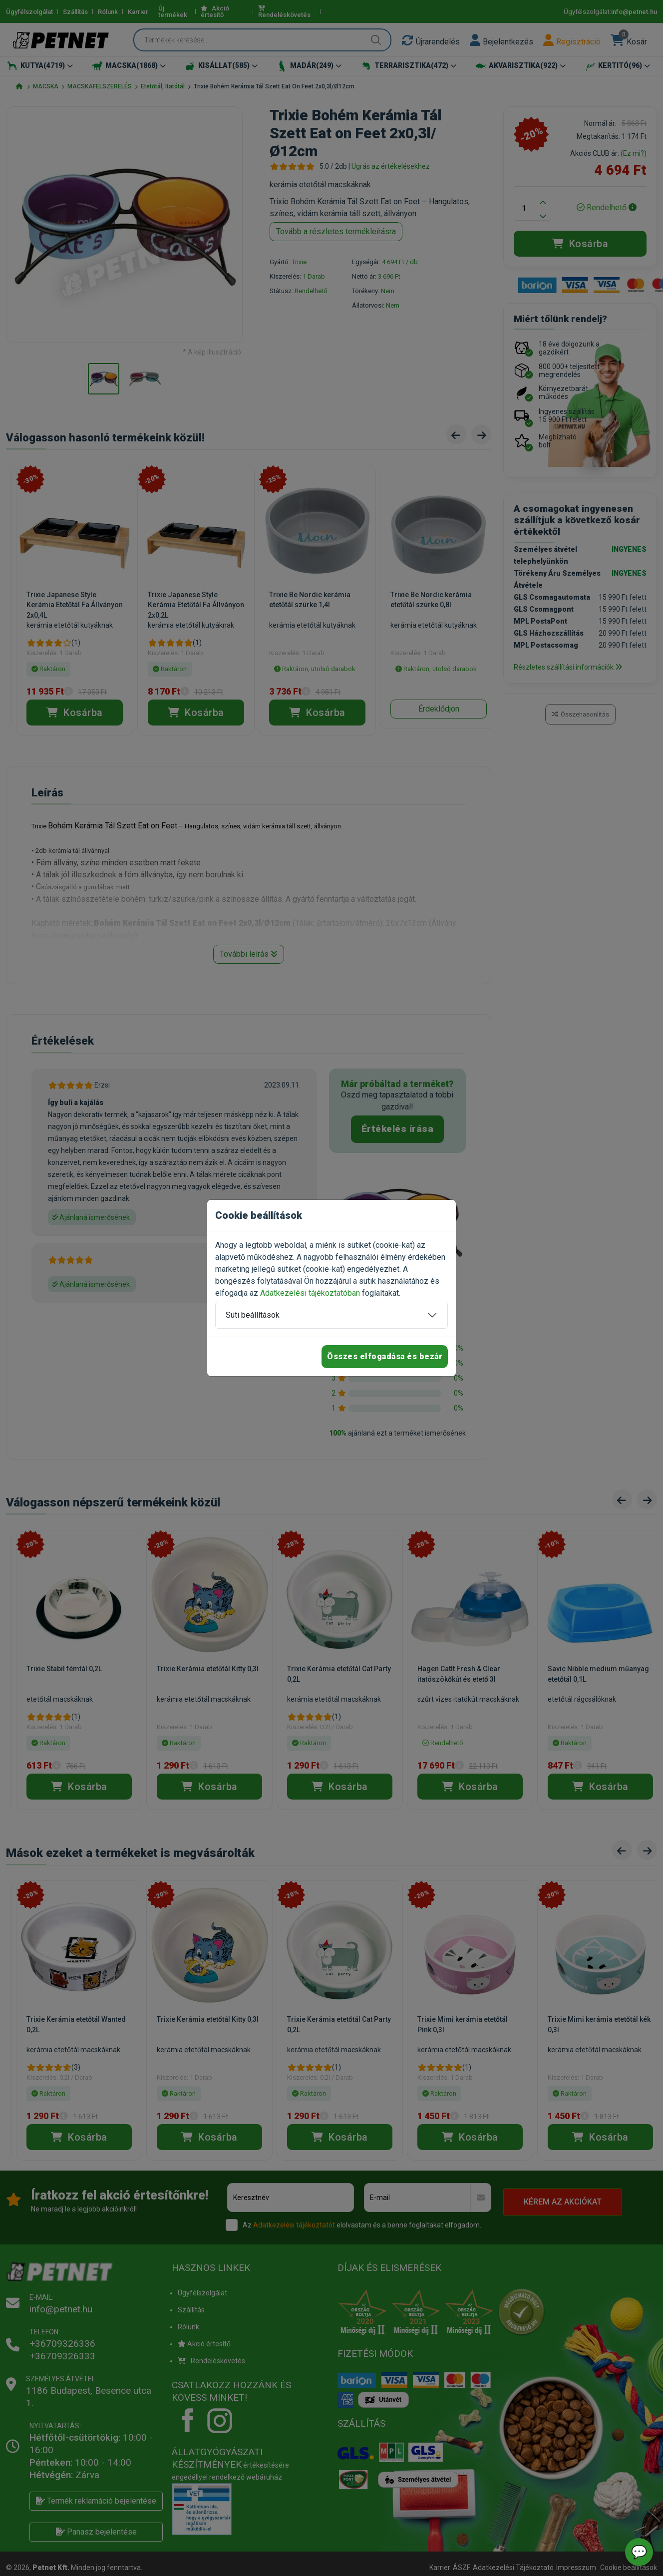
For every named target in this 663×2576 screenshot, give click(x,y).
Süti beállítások (253, 1315)
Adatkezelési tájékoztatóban (310, 1293)
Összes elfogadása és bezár (384, 1356)
